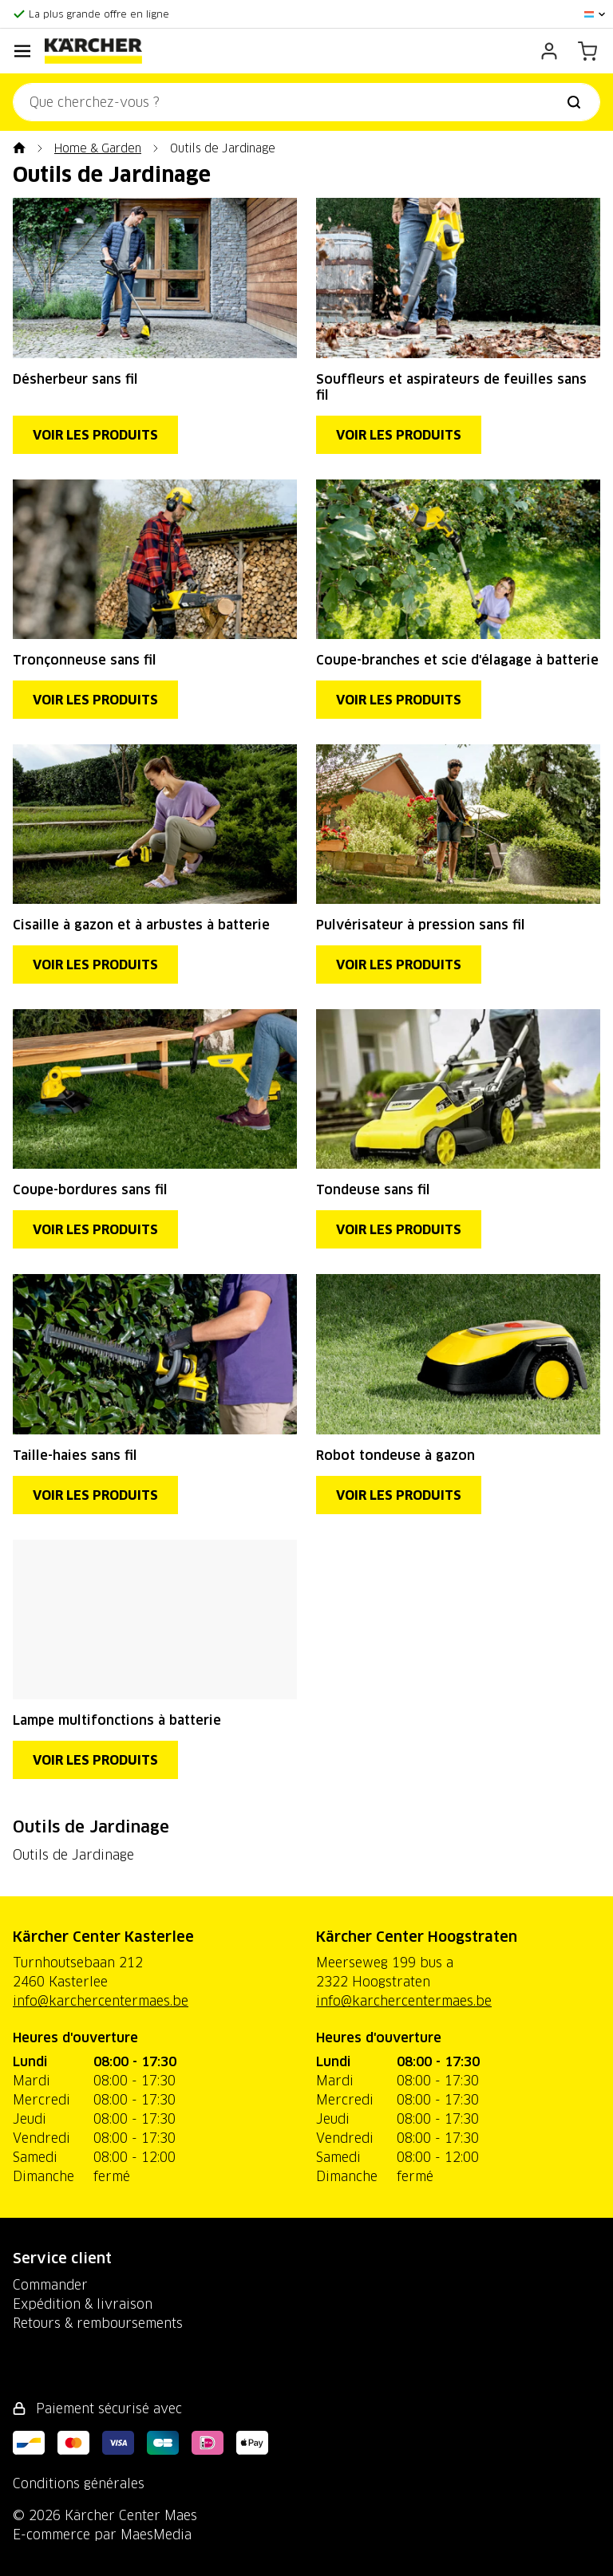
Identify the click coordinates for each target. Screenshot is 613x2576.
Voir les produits (95, 435)
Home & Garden (97, 148)
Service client (62, 2258)
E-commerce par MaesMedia (102, 2534)
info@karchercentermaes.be (100, 2001)
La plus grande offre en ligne (99, 14)
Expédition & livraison (82, 2304)
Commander (50, 2285)
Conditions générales (78, 2483)
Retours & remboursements (98, 2323)
